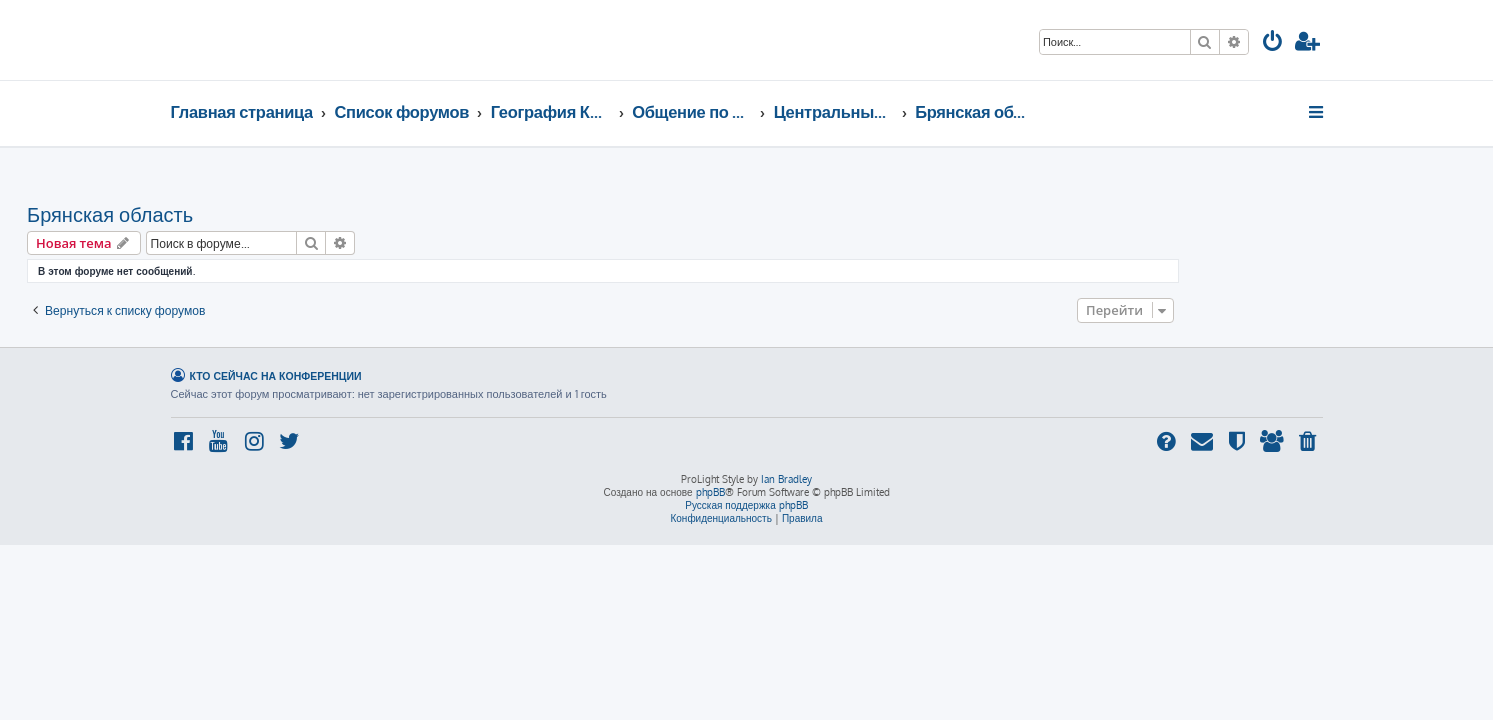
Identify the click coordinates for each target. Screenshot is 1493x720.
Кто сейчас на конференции (276, 375)
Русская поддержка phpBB (746, 505)
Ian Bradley (786, 479)
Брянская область (254, 214)
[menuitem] (1273, 43)
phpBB (710, 492)
